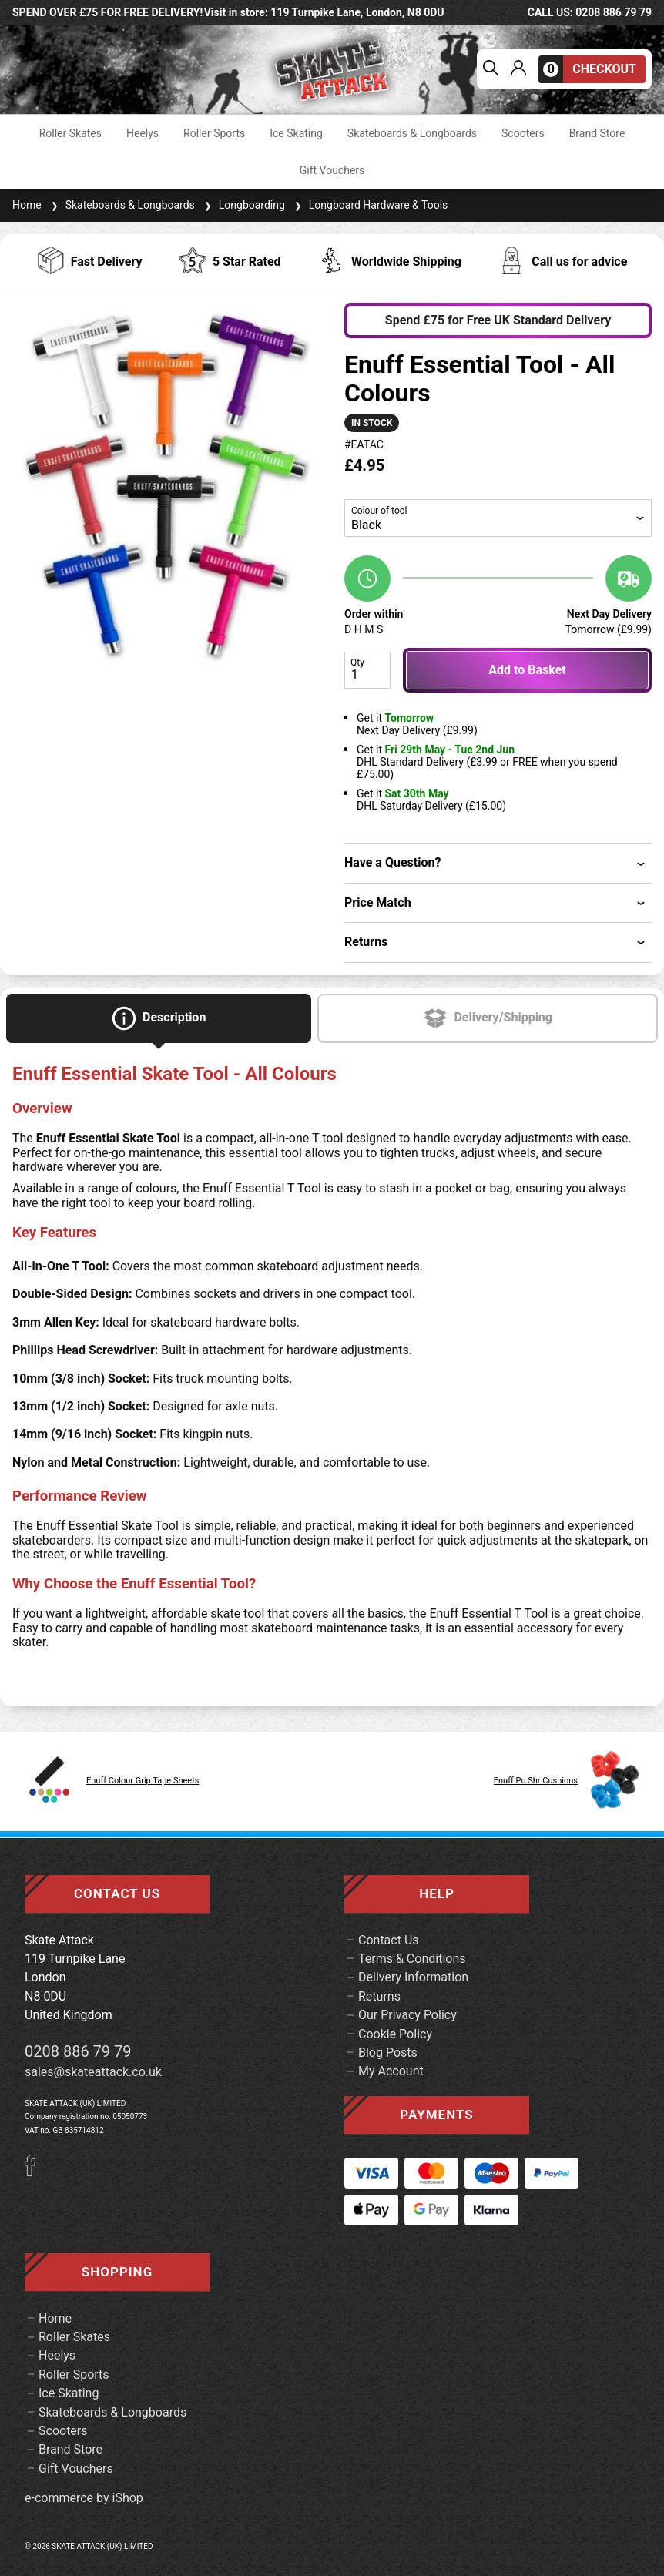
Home (27, 205)
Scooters (523, 133)
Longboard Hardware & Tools (369, 205)
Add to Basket (526, 669)
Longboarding (243, 205)
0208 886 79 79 (78, 2051)
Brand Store (597, 133)
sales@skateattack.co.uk (93, 2071)
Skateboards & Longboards (412, 133)
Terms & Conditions (412, 1958)
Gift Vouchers (332, 170)
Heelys (142, 133)
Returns (379, 1996)
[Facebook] (35, 2172)
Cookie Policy (395, 2034)
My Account (391, 2071)
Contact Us (388, 1940)
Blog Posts (388, 2052)
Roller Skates (70, 133)
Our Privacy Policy (407, 2014)
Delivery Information (413, 1977)
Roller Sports (214, 133)
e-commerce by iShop (84, 2498)
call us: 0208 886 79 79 (590, 12)
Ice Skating (296, 133)
